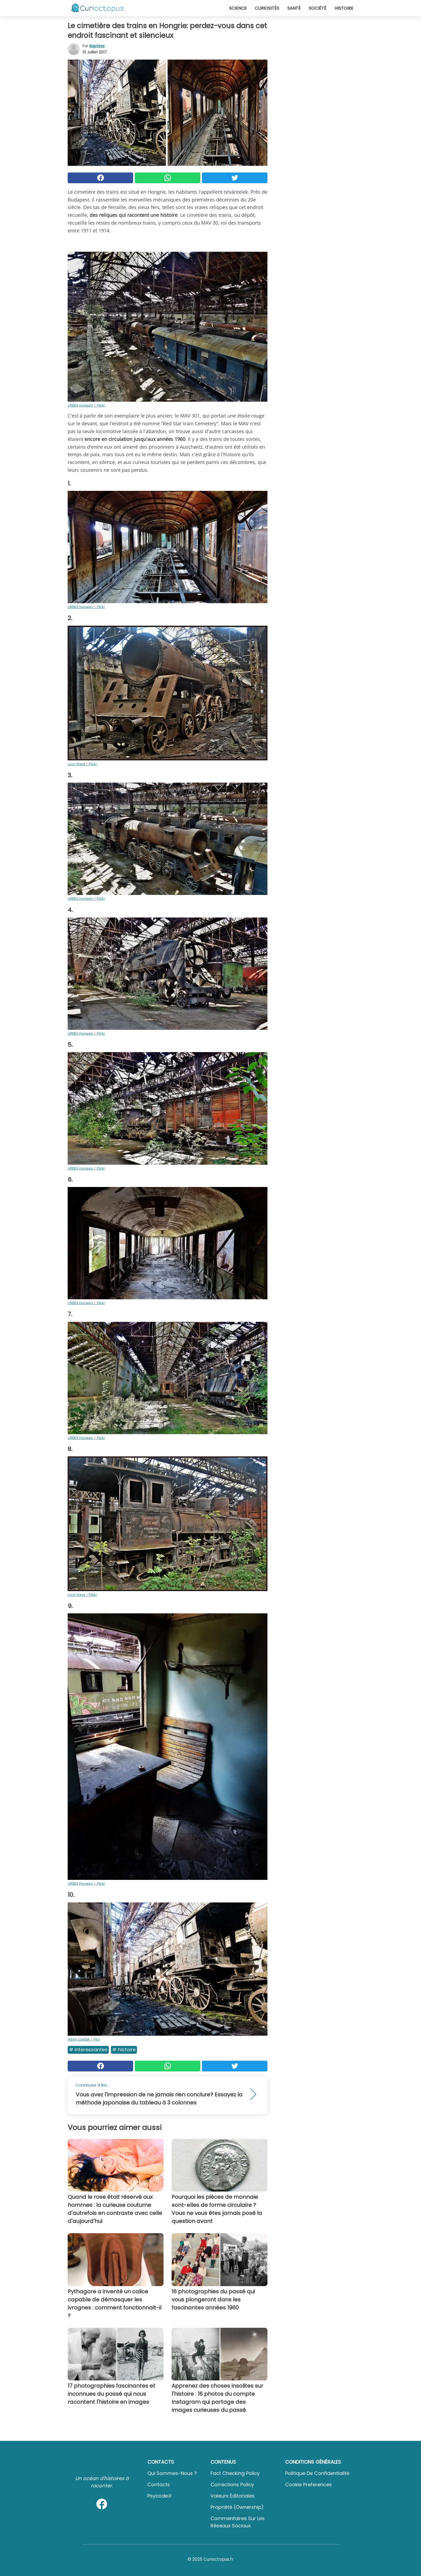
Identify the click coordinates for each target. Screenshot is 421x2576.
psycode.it (159, 2495)
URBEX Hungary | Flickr (86, 405)
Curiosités (267, 8)
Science (238, 8)
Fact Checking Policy (235, 2473)
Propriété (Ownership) (237, 2507)
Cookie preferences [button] (308, 2484)
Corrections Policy (232, 2484)
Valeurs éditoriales (232, 2495)
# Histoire (124, 2049)
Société (317, 8)
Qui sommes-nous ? (172, 2473)
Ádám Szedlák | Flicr (84, 2039)
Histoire (344, 8)
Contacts (158, 2484)
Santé (294, 8)
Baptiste (97, 46)
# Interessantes (88, 2049)
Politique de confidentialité (317, 2473)
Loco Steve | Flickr (82, 763)
